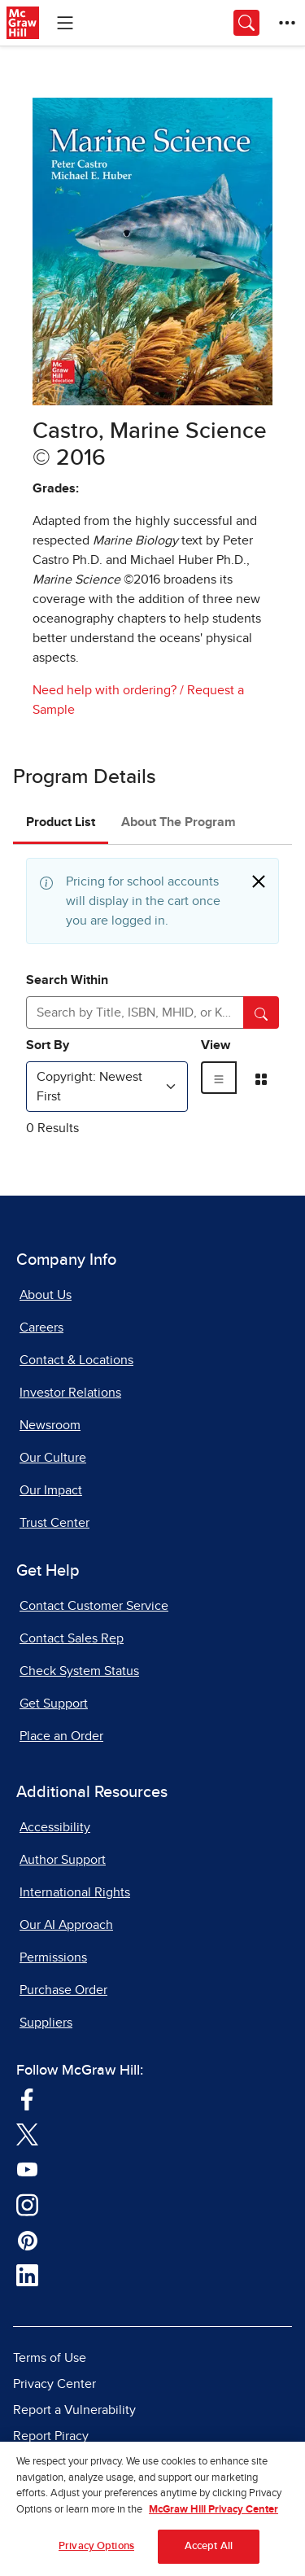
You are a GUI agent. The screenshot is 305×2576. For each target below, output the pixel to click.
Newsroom (50, 1425)
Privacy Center (54, 2383)
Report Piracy (51, 2436)
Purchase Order (63, 1990)
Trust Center (54, 1522)
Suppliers (46, 2022)
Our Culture (53, 1457)
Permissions (53, 1957)
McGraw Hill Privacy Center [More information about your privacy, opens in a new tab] (213, 2514)
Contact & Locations (76, 1360)
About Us (46, 1294)
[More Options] (287, 22)
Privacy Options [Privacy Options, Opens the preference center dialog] (96, 2552)
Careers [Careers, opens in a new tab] (41, 1327)
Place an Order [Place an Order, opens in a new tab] (61, 1736)
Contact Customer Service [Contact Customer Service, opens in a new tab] (94, 1605)
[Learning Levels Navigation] (65, 23)
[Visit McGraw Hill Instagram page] (27, 2204)
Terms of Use (49, 2357)
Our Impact (51, 1490)
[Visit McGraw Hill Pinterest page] (27, 2239)
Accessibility (55, 1827)
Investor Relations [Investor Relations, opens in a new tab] (70, 1392)
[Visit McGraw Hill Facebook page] (27, 2098)
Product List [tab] (60, 822)
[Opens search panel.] (246, 23)
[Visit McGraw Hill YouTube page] (27, 2168)
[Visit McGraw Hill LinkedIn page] (27, 2274)
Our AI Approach (66, 1924)
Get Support (54, 1703)
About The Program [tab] (178, 822)
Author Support (63, 1859)
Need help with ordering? (104, 690)
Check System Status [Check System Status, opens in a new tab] (79, 1670)
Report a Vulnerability (74, 2409)
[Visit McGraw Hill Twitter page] (27, 2133)
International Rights (75, 1892)
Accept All (209, 2552)
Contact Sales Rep (72, 1638)
